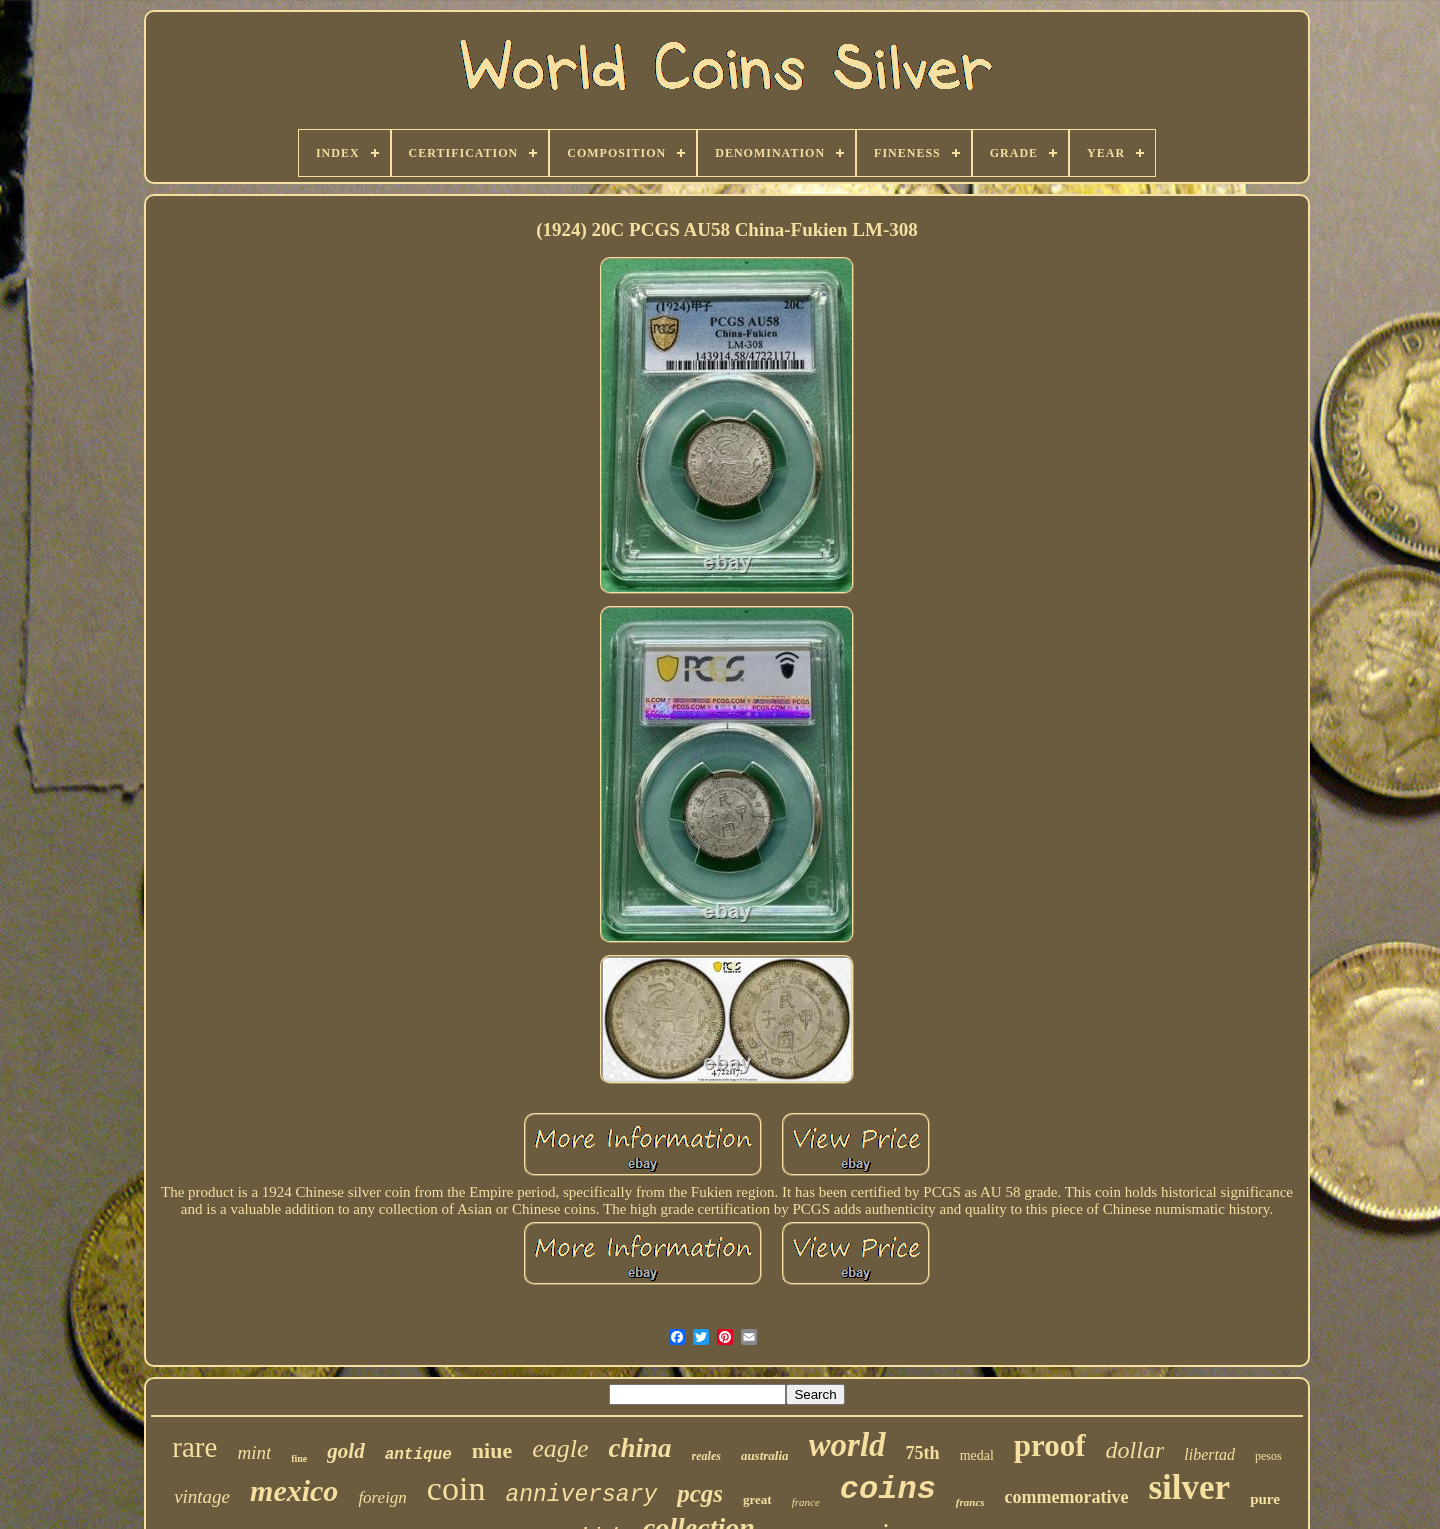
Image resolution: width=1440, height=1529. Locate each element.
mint (254, 1452)
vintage (202, 1496)
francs (970, 1502)
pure (1265, 1499)
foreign (382, 1497)
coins (888, 1489)
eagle (560, 1448)
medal (977, 1455)
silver (1190, 1487)
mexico (294, 1490)
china (640, 1448)
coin (456, 1488)
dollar (1135, 1450)
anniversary (581, 1495)
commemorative (1067, 1497)
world (847, 1445)
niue (492, 1450)
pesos (1268, 1456)
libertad (1209, 1454)
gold (345, 1451)
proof (1050, 1445)
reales (706, 1456)
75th (923, 1453)
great (757, 1499)
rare (194, 1447)
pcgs (700, 1493)
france (806, 1502)
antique (418, 1455)
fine (299, 1458)
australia (765, 1455)
